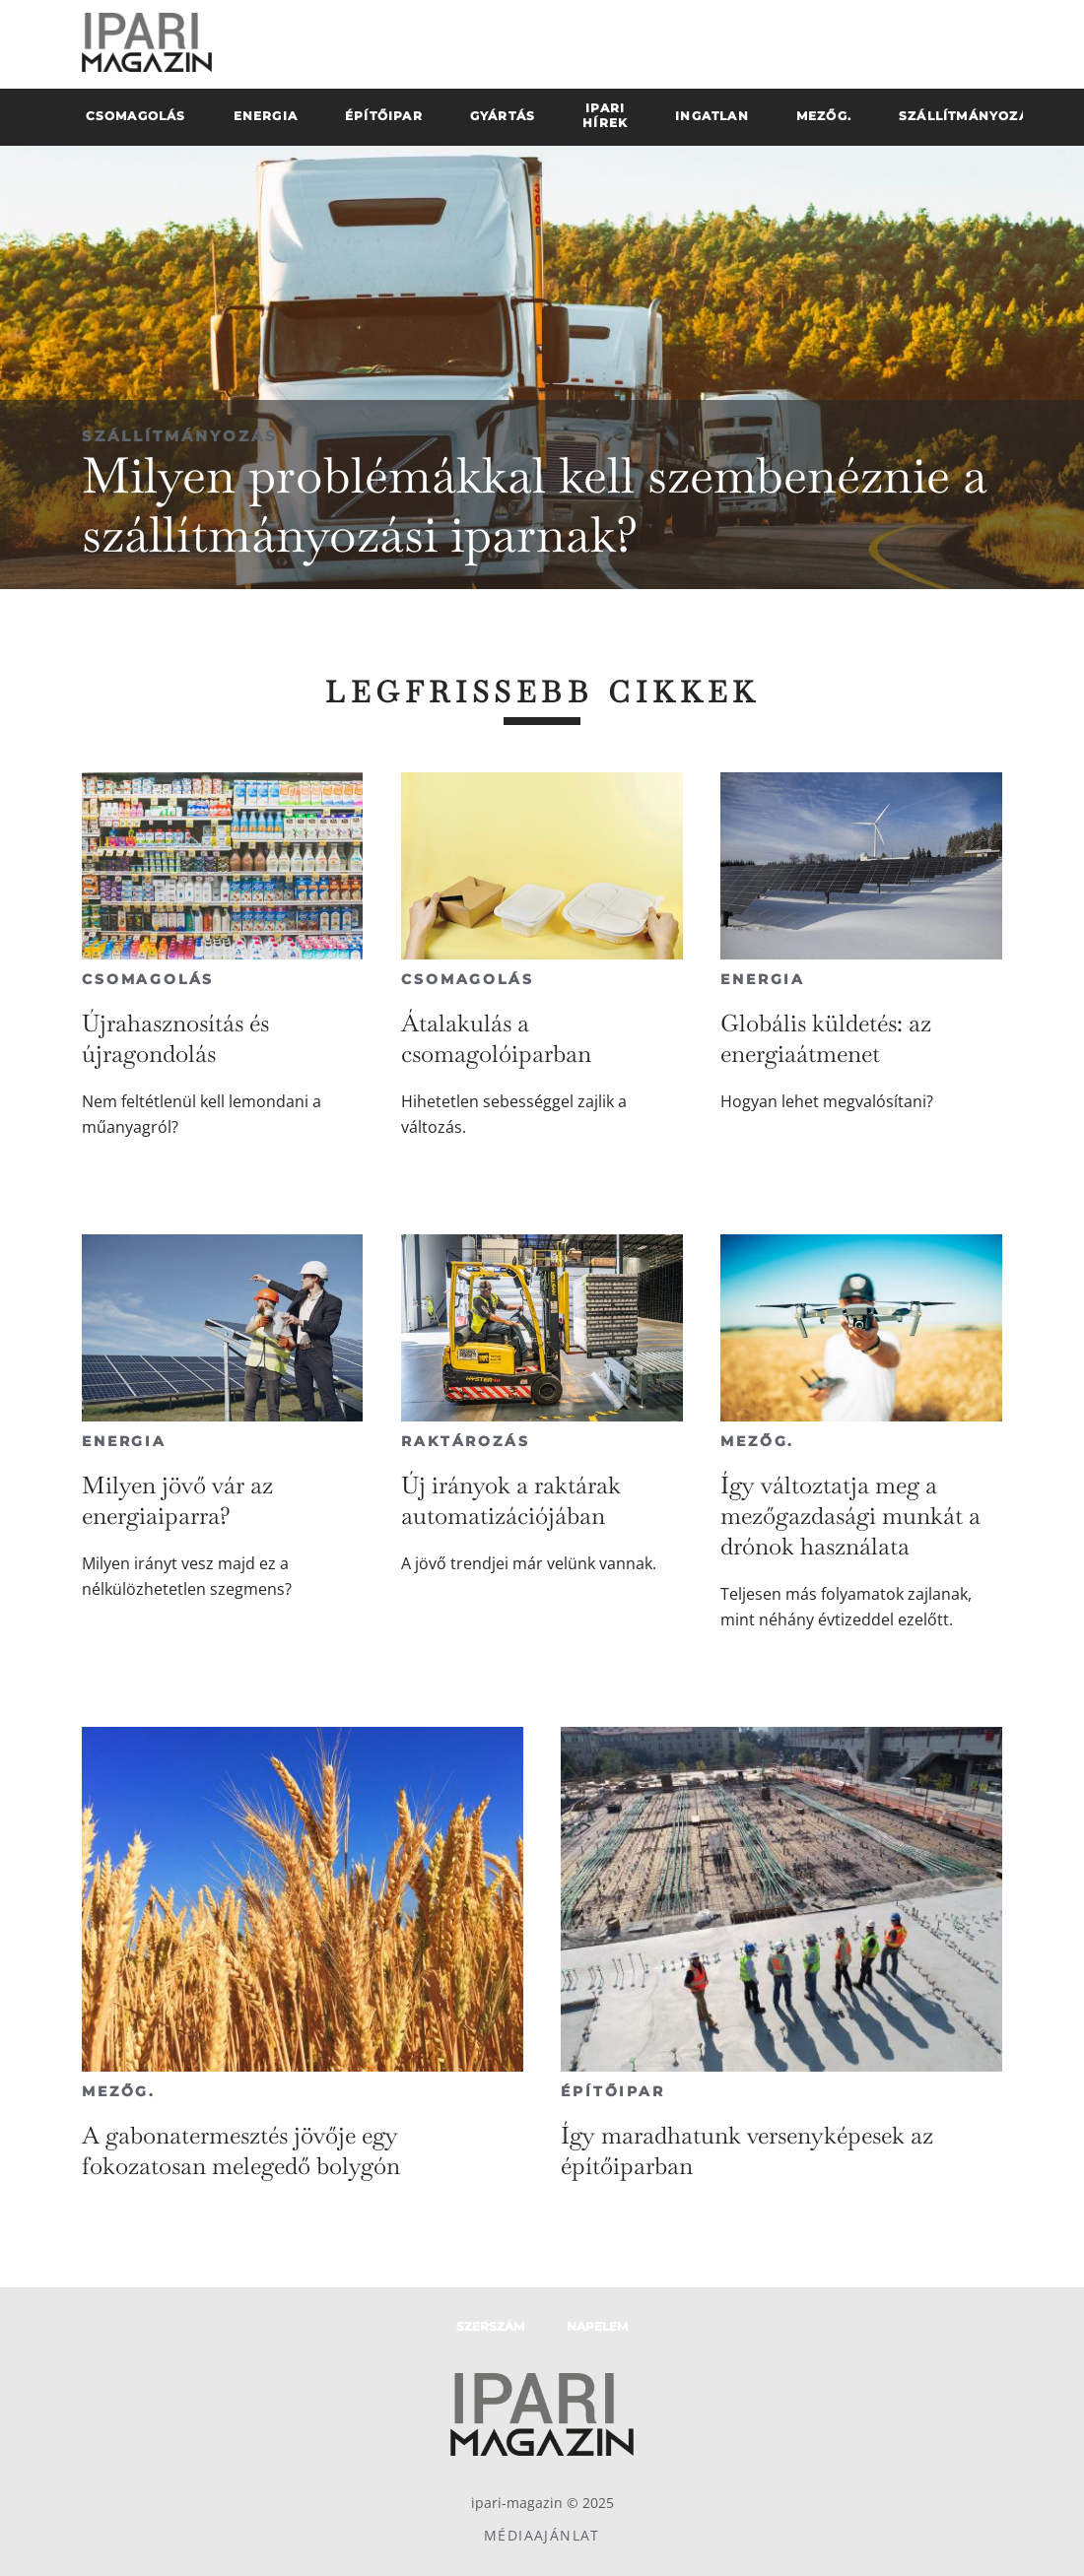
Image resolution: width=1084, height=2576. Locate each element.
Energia (762, 979)
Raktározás (465, 1441)
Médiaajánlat (542, 2535)
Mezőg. (757, 1441)
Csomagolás (148, 979)
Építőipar (612, 2091)
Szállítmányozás (180, 436)
